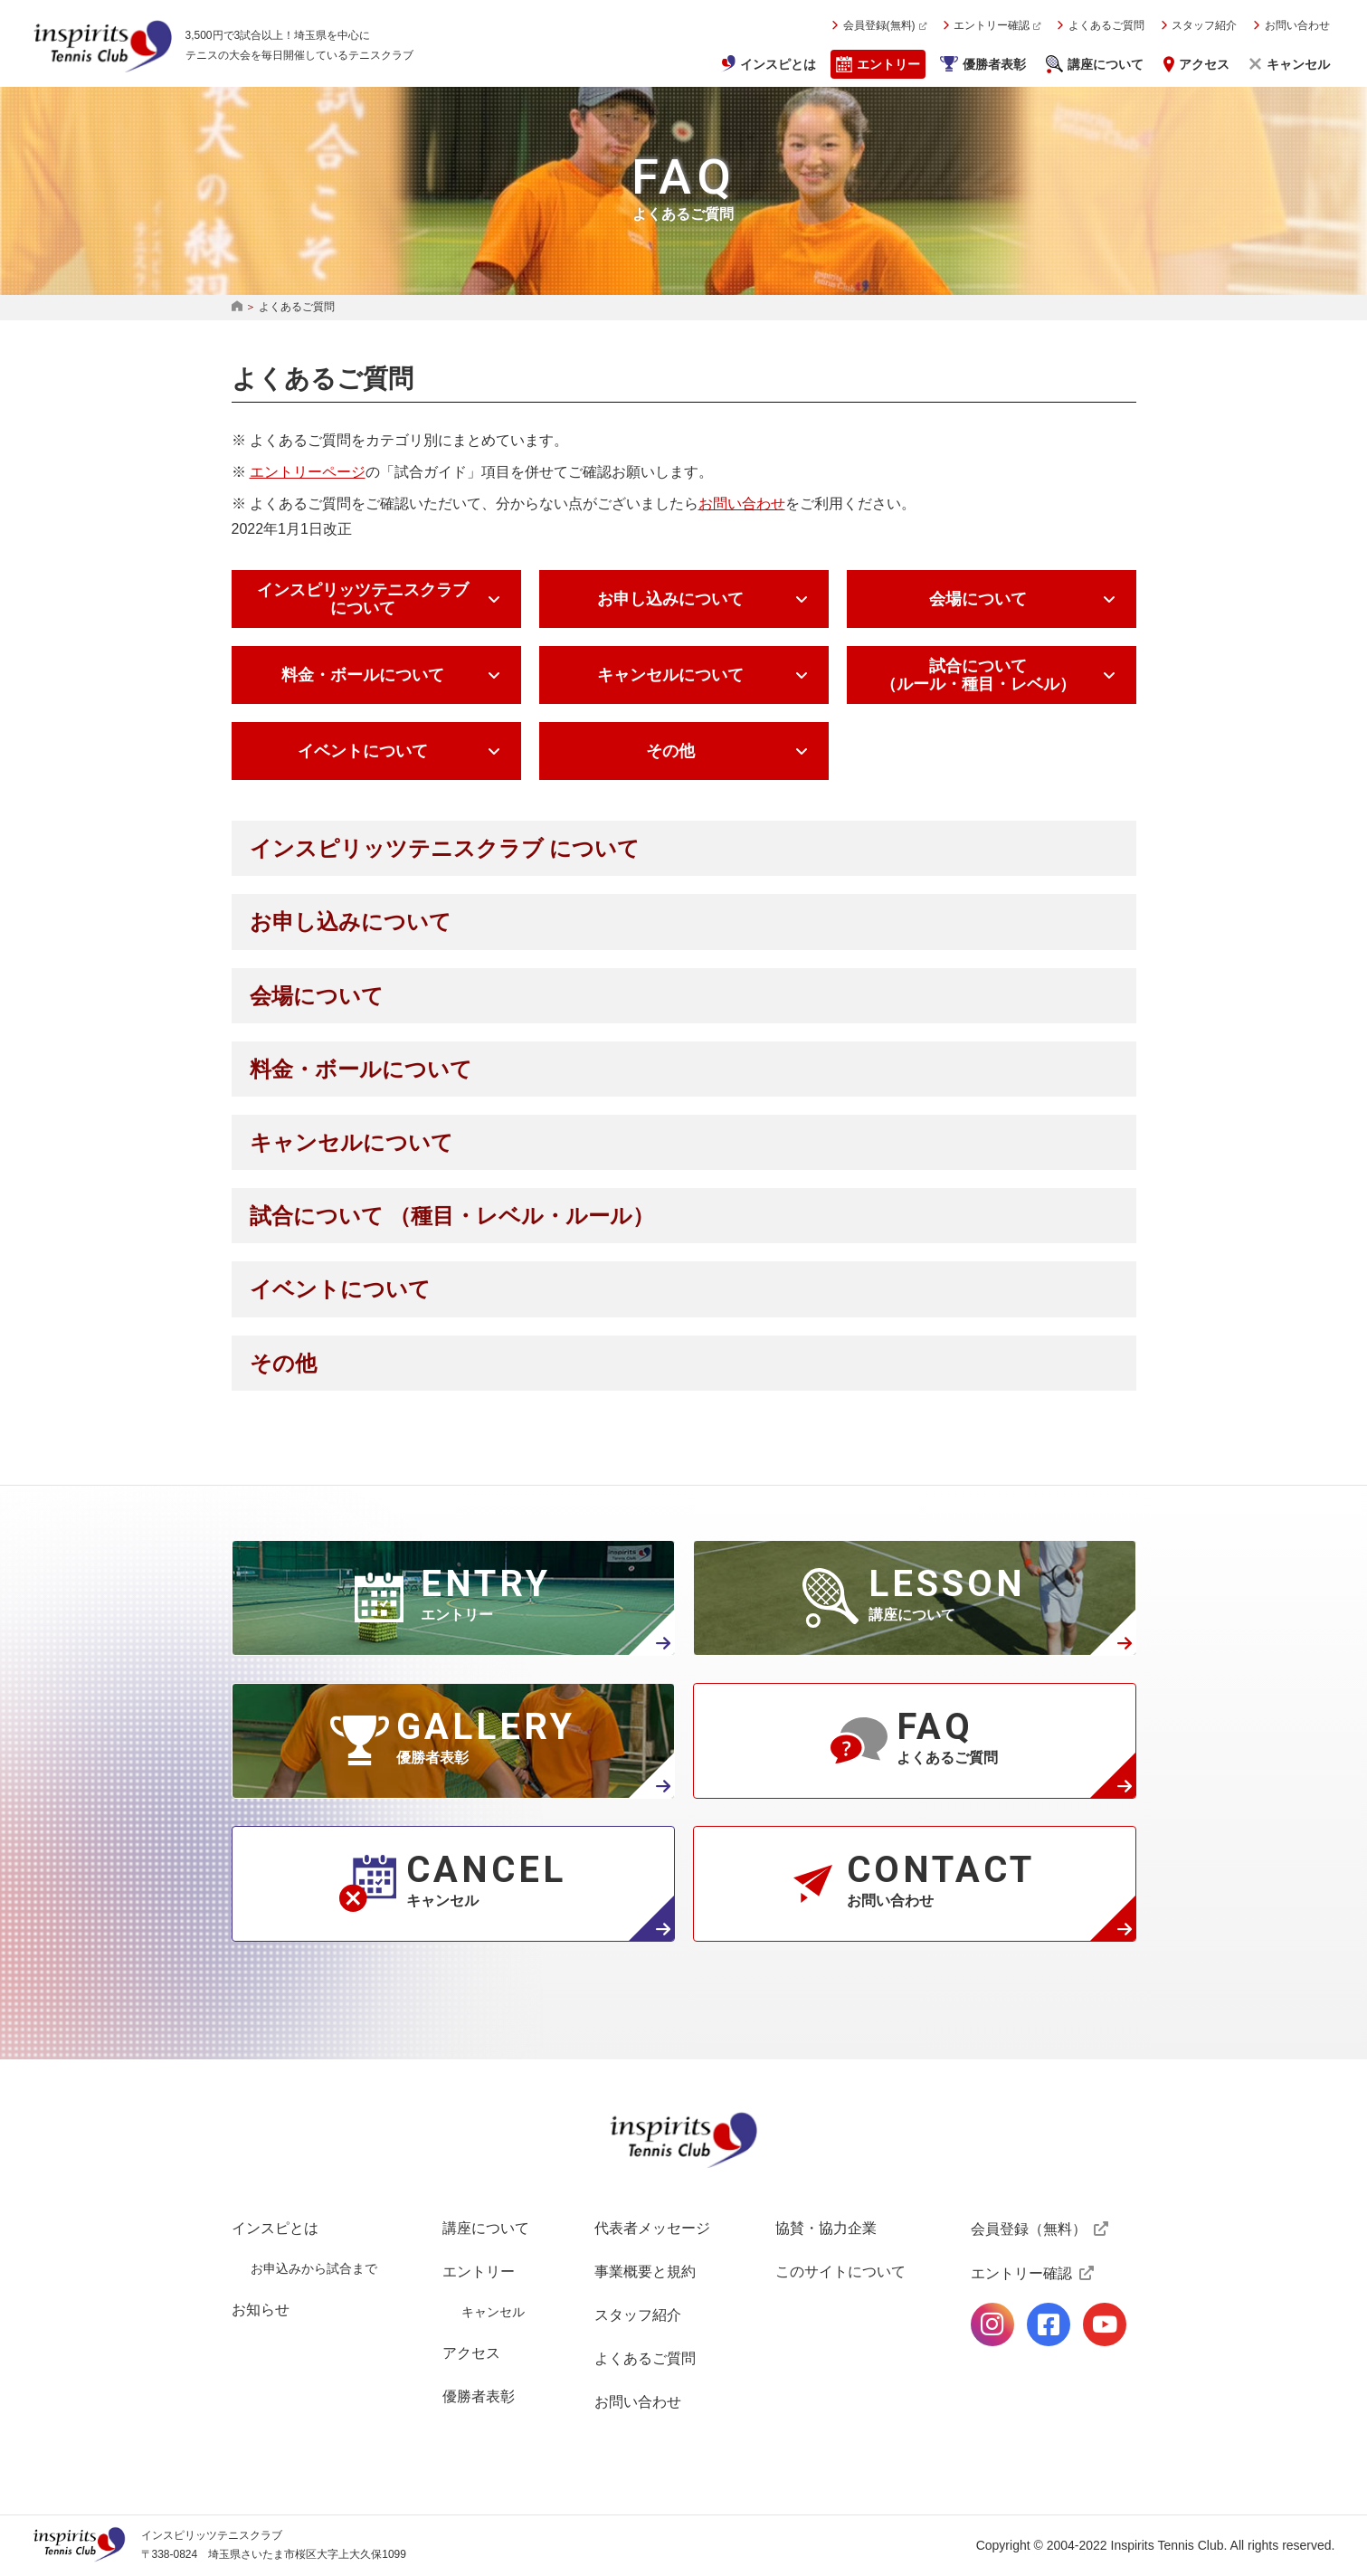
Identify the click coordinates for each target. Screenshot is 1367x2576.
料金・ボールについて (362, 675)
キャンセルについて (670, 675)
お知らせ (261, 2309)
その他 (670, 751)
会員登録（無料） (1029, 2229)
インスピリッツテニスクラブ (103, 46)
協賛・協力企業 (826, 2228)
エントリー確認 (992, 25)
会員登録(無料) (879, 25)
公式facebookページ (1048, 2324)
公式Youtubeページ (1104, 2324)
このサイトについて (840, 2271)
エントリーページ (307, 472)
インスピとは (778, 64)
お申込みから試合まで (314, 2268)
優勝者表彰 (994, 64)
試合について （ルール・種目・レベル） (978, 675)
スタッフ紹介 (1204, 25)
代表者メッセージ (652, 2228)
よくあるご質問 (1106, 25)
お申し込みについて (670, 599)
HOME (237, 307)
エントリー (888, 64)
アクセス (1204, 64)
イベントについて (363, 751)
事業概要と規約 (645, 2271)
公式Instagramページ (992, 2324)
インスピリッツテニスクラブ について (363, 599)
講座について (1106, 64)
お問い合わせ (1297, 25)
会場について (978, 599)
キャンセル (1298, 64)
